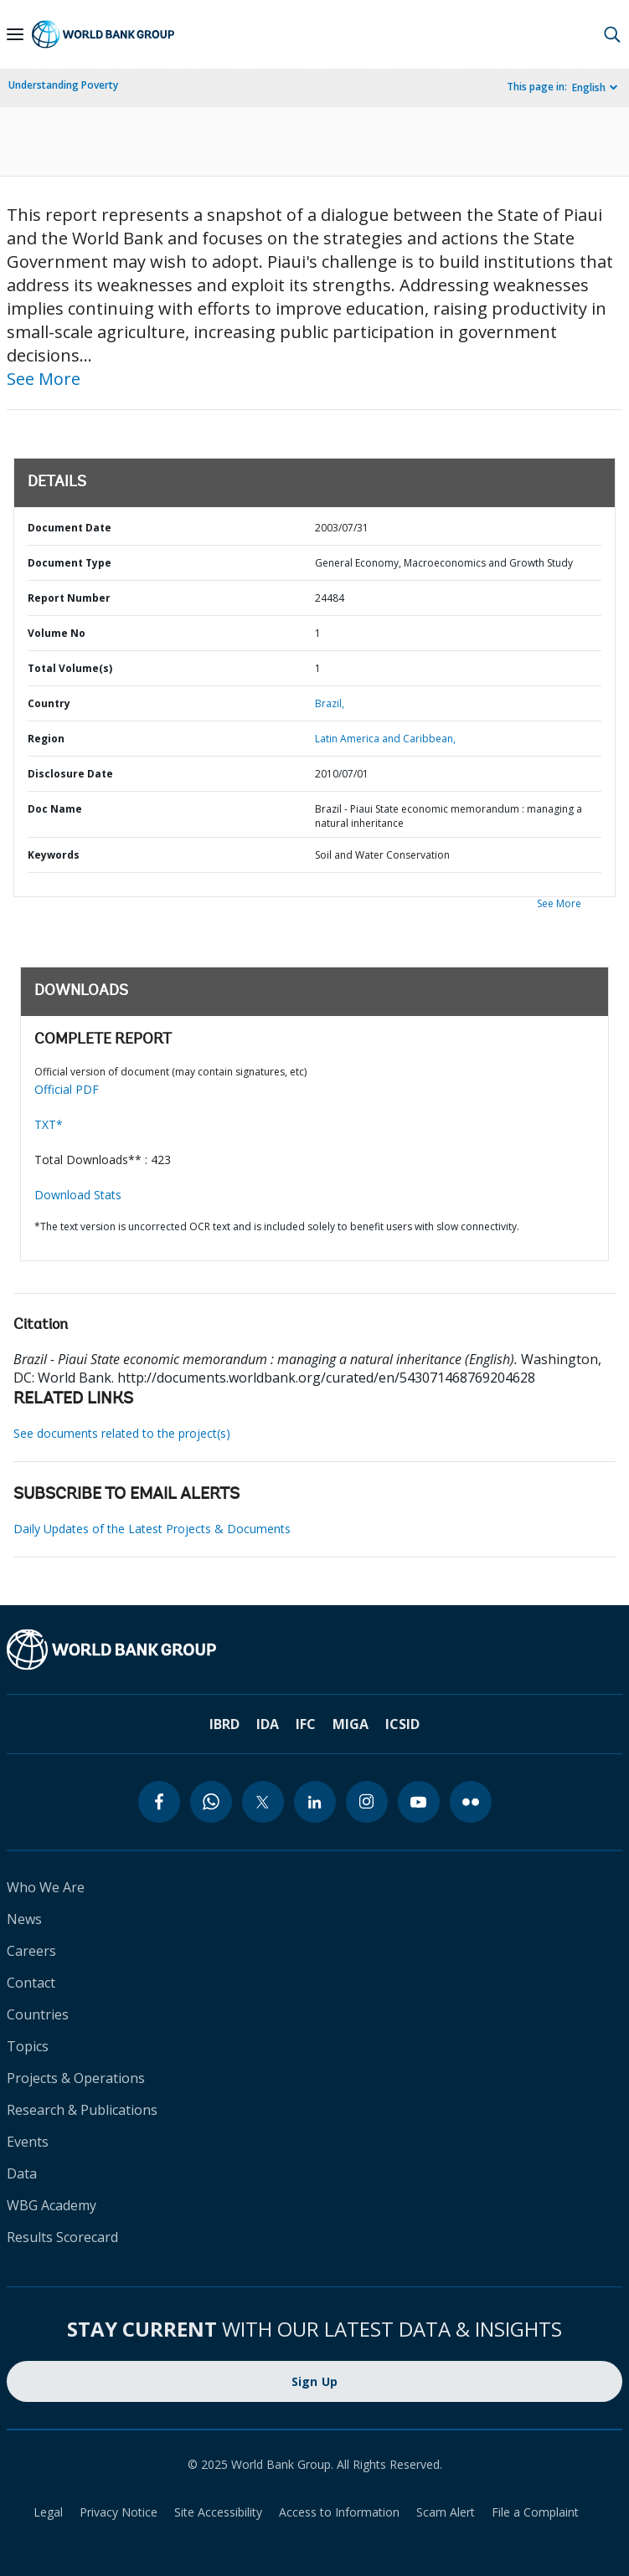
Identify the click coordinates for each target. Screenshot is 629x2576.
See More (43, 378)
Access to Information (339, 2512)
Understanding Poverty (63, 85)
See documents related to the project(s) (121, 1433)
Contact (31, 1982)
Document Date (69, 528)
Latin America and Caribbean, (385, 738)
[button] (612, 34)
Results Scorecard (62, 2237)
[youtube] (419, 1802)
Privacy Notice (118, 2512)
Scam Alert (445, 2512)
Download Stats (77, 1195)
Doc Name (55, 809)
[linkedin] (315, 1802)
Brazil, (329, 703)
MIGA (351, 1724)
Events (28, 2141)
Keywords (54, 855)
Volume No (56, 633)
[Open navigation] (15, 34)
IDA (267, 1724)
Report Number (69, 598)
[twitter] (263, 1802)
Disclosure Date (70, 774)
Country (49, 703)
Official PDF (66, 1089)
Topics (28, 2046)
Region (46, 738)
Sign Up (314, 2381)
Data (22, 2173)
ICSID (402, 1724)
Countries (38, 2014)
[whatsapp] (211, 1802)
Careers (31, 1951)
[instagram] (367, 1802)
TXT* (48, 1124)
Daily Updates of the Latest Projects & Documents (152, 1529)
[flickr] (471, 1802)
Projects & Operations (76, 2078)
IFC (306, 1724)
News (24, 1919)
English (589, 87)
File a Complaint (535, 2512)
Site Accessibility (218, 2512)
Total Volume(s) (70, 668)
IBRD (224, 1724)
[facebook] (159, 1802)
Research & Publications (82, 2110)
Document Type (69, 563)
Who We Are (46, 1887)
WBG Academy (51, 2205)
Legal (48, 2512)
